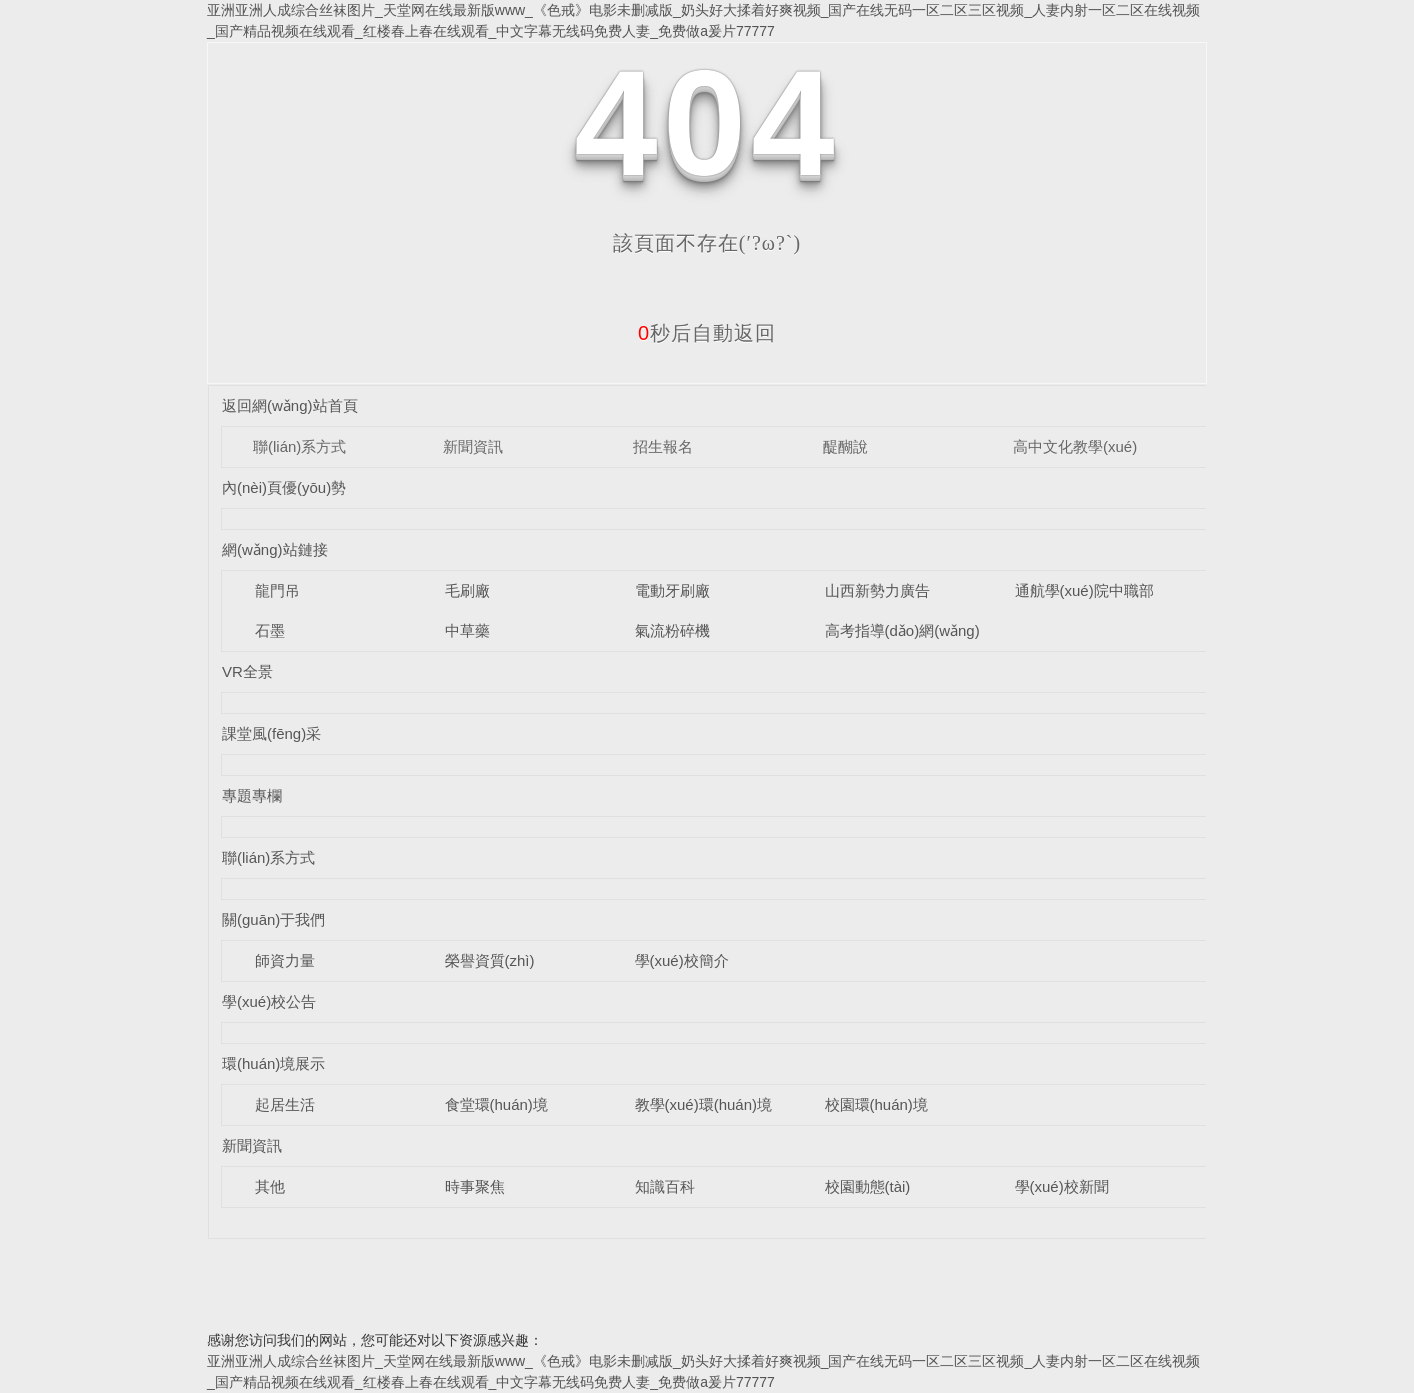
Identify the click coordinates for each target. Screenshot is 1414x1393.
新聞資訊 (473, 446)
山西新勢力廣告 (877, 590)
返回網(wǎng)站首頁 (290, 405)
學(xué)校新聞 (1062, 1186)
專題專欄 (252, 795)
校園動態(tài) (868, 1186)
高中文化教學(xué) (1075, 446)
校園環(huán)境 (876, 1104)
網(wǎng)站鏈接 (275, 549)
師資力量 (285, 960)
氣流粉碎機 (672, 630)
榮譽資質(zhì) (490, 960)
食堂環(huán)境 (496, 1104)
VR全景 (247, 671)
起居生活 (285, 1104)
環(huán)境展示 (273, 1063)
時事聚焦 (475, 1186)
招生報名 (663, 446)
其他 (270, 1186)
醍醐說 (845, 446)
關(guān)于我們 (273, 919)
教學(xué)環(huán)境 (704, 1104)
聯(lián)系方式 (299, 446)
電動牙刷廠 (672, 590)
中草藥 (467, 630)
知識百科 (665, 1186)
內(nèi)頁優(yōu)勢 (284, 487)
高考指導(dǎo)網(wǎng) (902, 630)
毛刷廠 (467, 590)
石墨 (270, 630)
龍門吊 (277, 590)
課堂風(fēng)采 (271, 733)
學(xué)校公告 (269, 1001)
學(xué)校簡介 (682, 960)
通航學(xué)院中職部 (1084, 590)
